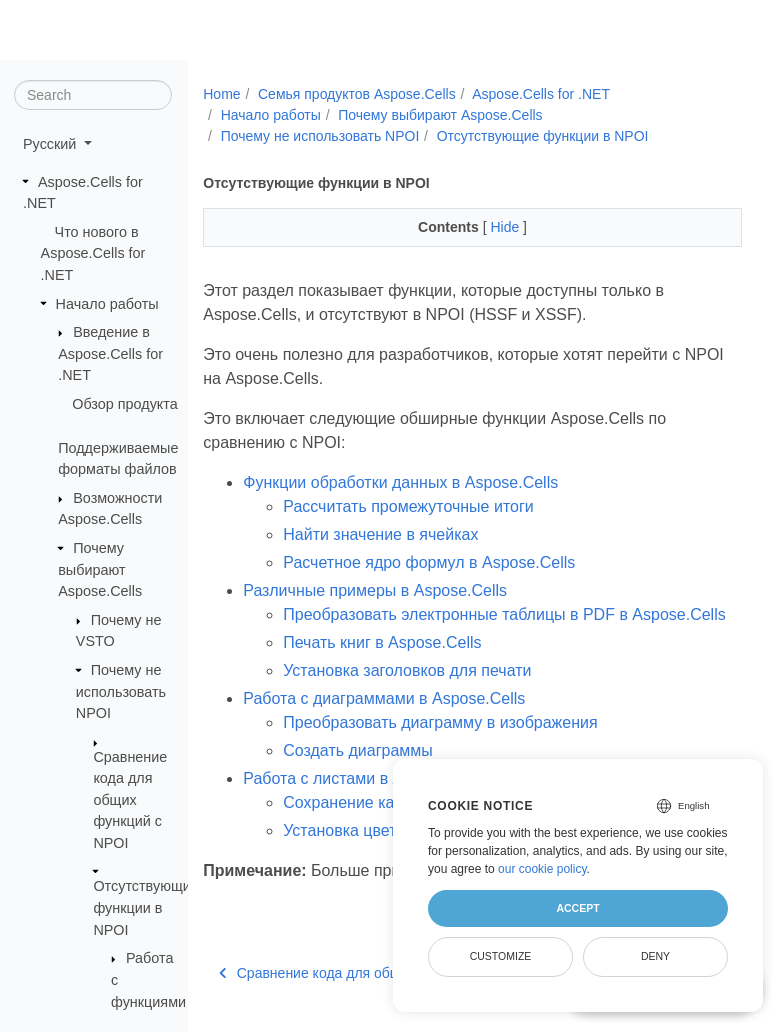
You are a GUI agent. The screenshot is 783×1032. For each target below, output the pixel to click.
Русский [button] (51, 144)
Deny (655, 956)
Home (221, 94)
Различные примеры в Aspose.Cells (375, 590)
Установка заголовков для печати (407, 670)
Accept (577, 908)
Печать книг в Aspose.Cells (382, 642)
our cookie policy (542, 869)
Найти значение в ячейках (380, 534)
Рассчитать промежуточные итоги (408, 506)
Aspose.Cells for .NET (541, 94)
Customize (501, 956)
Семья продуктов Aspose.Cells (357, 94)
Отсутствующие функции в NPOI (145, 907)
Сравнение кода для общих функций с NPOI (130, 799)
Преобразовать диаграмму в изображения (440, 722)
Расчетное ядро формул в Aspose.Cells (429, 562)
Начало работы (107, 303)
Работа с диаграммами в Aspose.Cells (384, 698)
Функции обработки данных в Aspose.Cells (400, 482)
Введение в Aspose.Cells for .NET (110, 353)
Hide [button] (506, 227)
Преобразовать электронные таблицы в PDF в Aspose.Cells (504, 614)
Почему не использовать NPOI (121, 691)
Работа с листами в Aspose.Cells (364, 778)
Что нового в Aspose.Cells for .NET (93, 253)
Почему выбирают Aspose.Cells (100, 569)
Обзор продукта (125, 404)
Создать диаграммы (358, 750)
